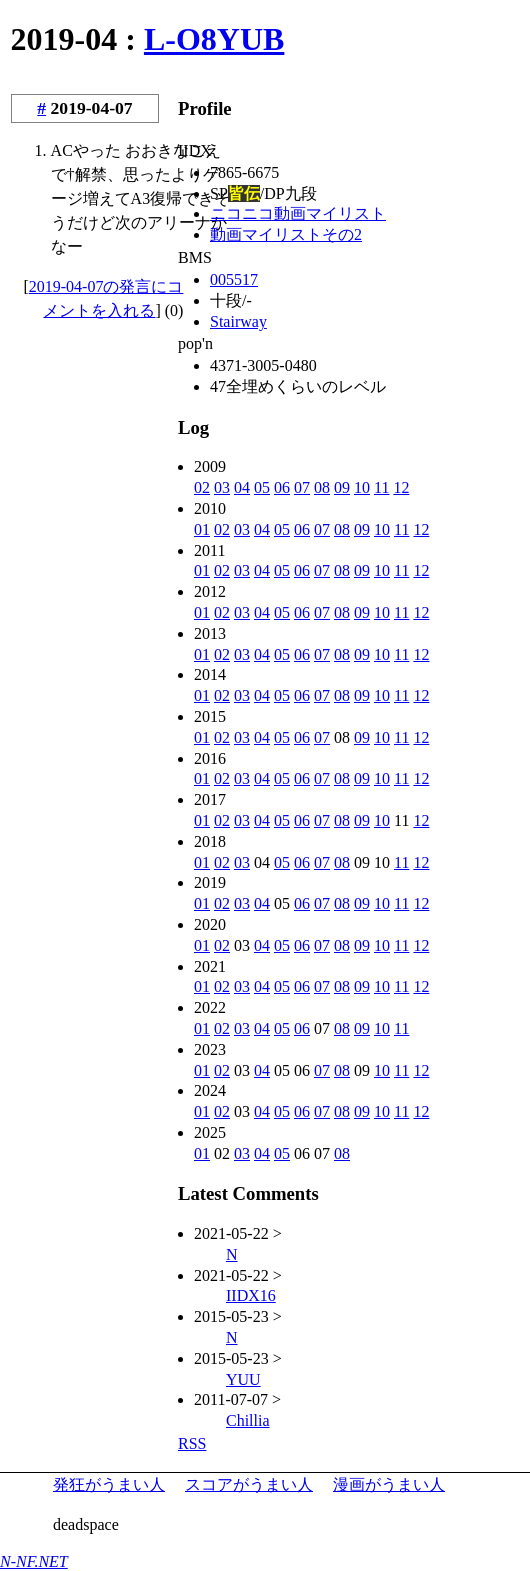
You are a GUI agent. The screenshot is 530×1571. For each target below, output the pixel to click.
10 (362, 487)
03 (222, 487)
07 (302, 487)
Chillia (248, 1420)
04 (242, 487)
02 (202, 487)
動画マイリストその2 (286, 234)
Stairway (238, 321)
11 (381, 487)
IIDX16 (251, 1295)
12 (401, 487)
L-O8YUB (214, 39)
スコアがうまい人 (249, 1484)
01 (202, 529)
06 (282, 487)
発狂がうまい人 (109, 1484)
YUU (243, 1379)
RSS (192, 1443)
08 (322, 487)
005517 (234, 279)
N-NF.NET (34, 1561)
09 (342, 487)
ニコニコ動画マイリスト (298, 213)
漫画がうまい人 (389, 1484)
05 (262, 487)
